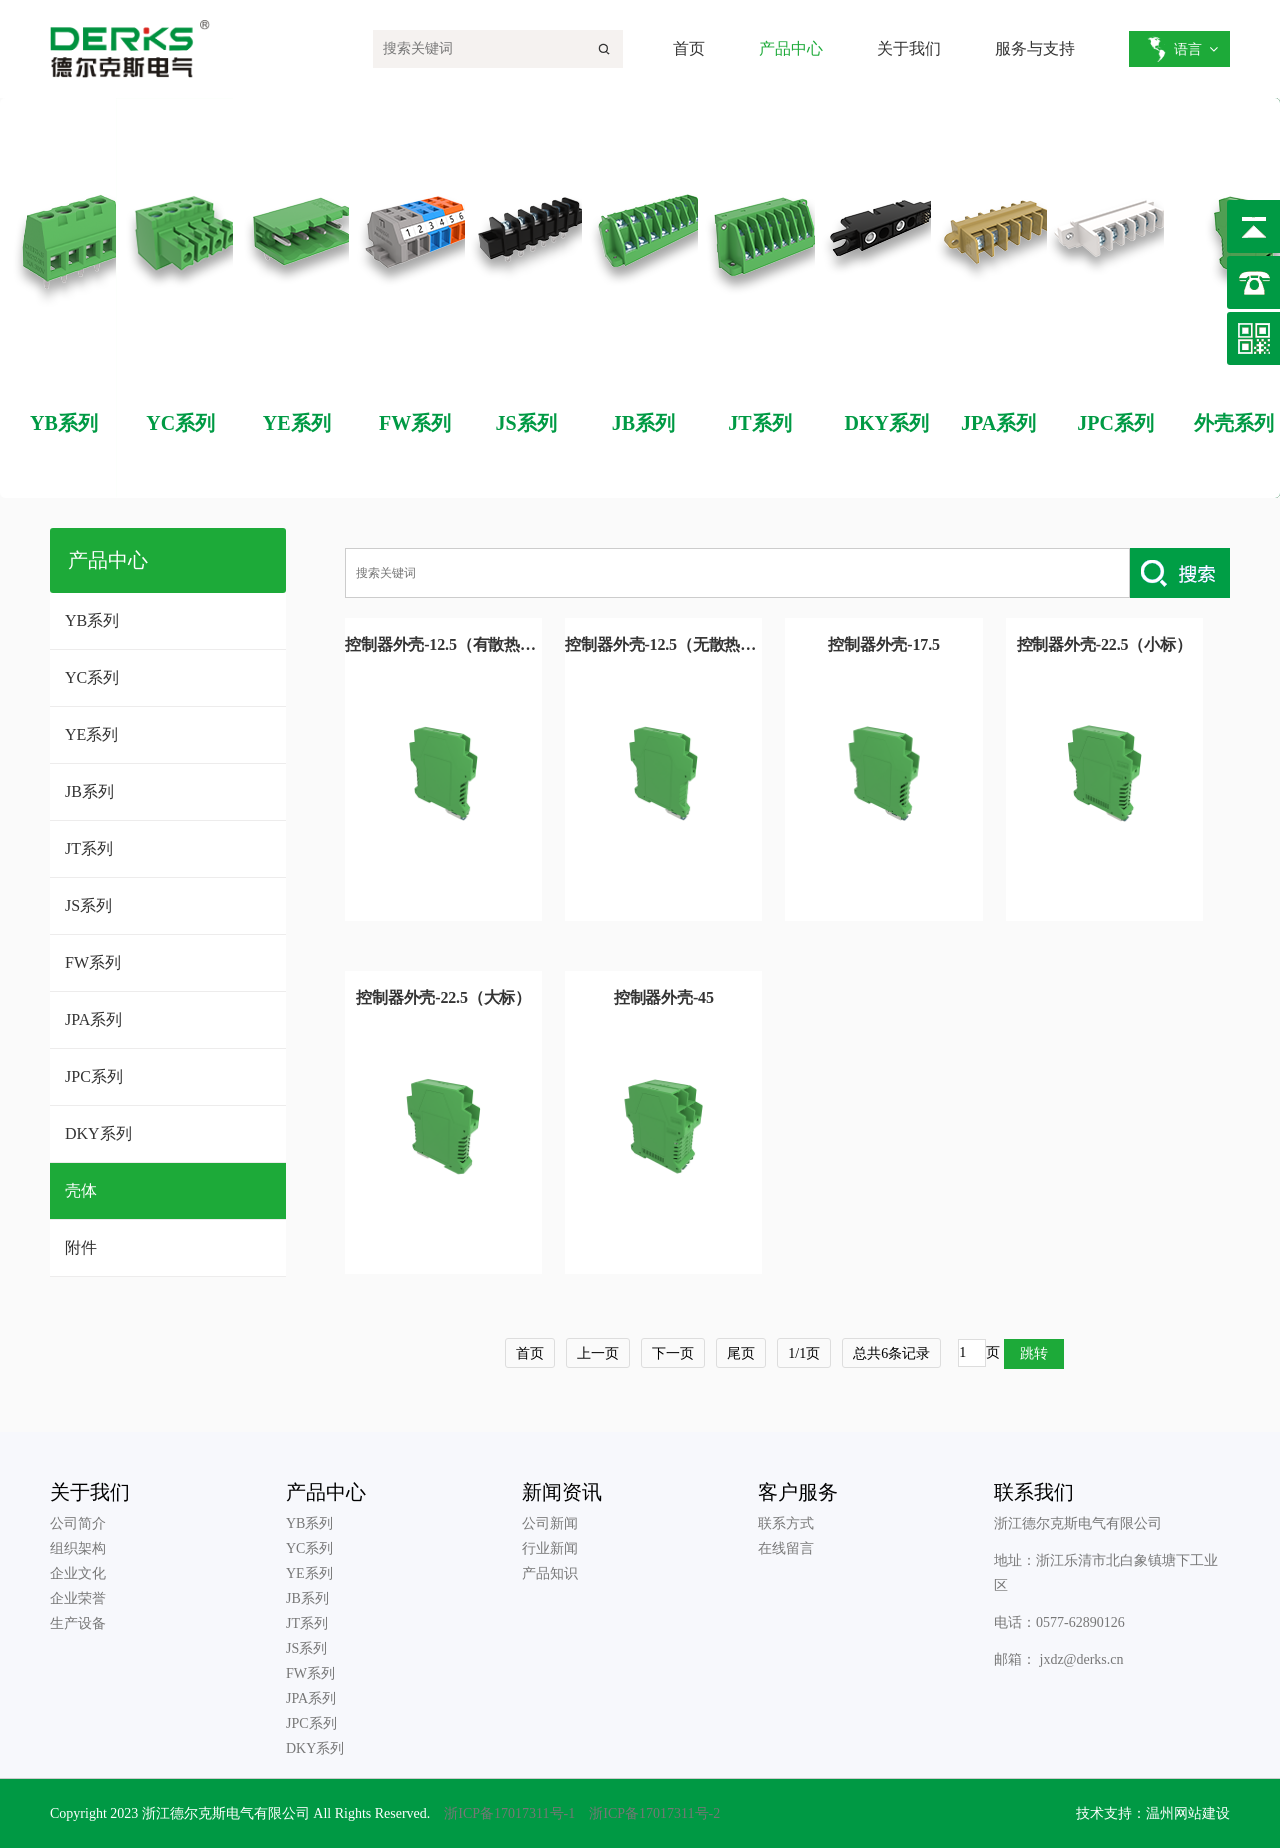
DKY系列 (98, 1133)
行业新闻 (550, 1548)
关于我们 (909, 48)
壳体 (81, 1190)
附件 (81, 1247)
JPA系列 (93, 1019)
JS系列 (88, 905)
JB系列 (89, 791)
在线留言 (786, 1548)
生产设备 (78, 1623)
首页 (689, 48)
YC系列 (92, 677)
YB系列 (92, 620)
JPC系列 (94, 1076)
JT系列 (89, 848)
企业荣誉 (78, 1598)
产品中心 (791, 48)
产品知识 (550, 1573)
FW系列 (93, 962)
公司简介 (78, 1523)
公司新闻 (550, 1523)
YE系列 (91, 734)
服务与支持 (1035, 48)
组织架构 (78, 1548)
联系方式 (786, 1523)
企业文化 (78, 1573)
